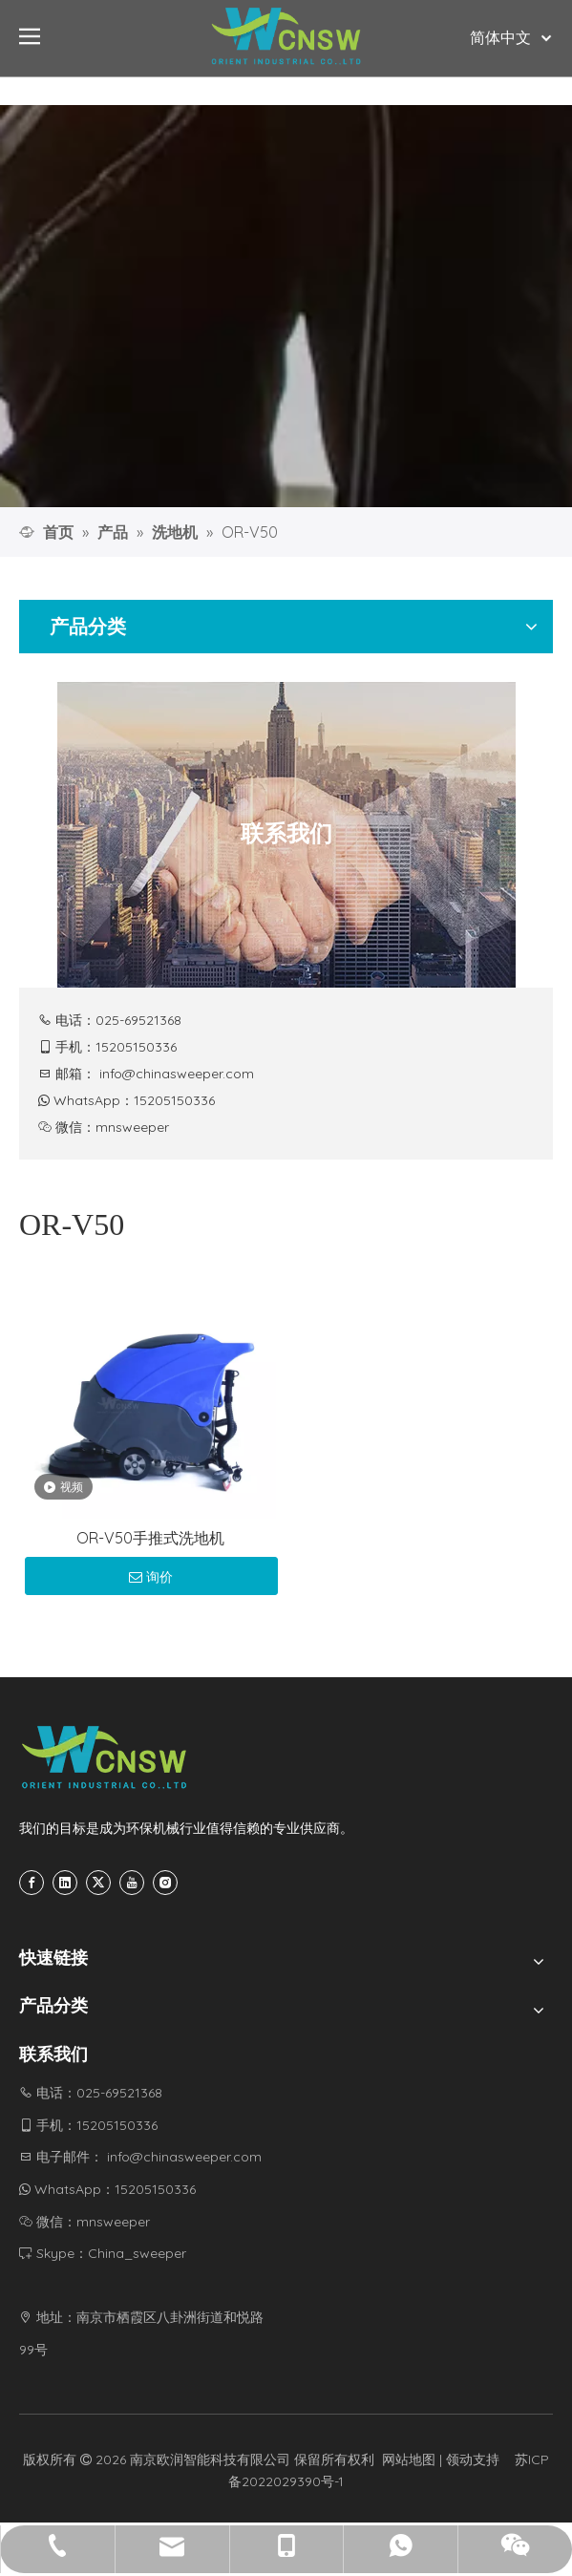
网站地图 (408, 2459)
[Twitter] (98, 1882)
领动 (459, 2459)
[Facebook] (31, 1882)
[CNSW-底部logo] (105, 1757)
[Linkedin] (65, 1882)
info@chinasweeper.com (176, 1073)
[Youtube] (131, 1882)
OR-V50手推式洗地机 (150, 1537)
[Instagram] (165, 1882)
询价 (151, 1577)
